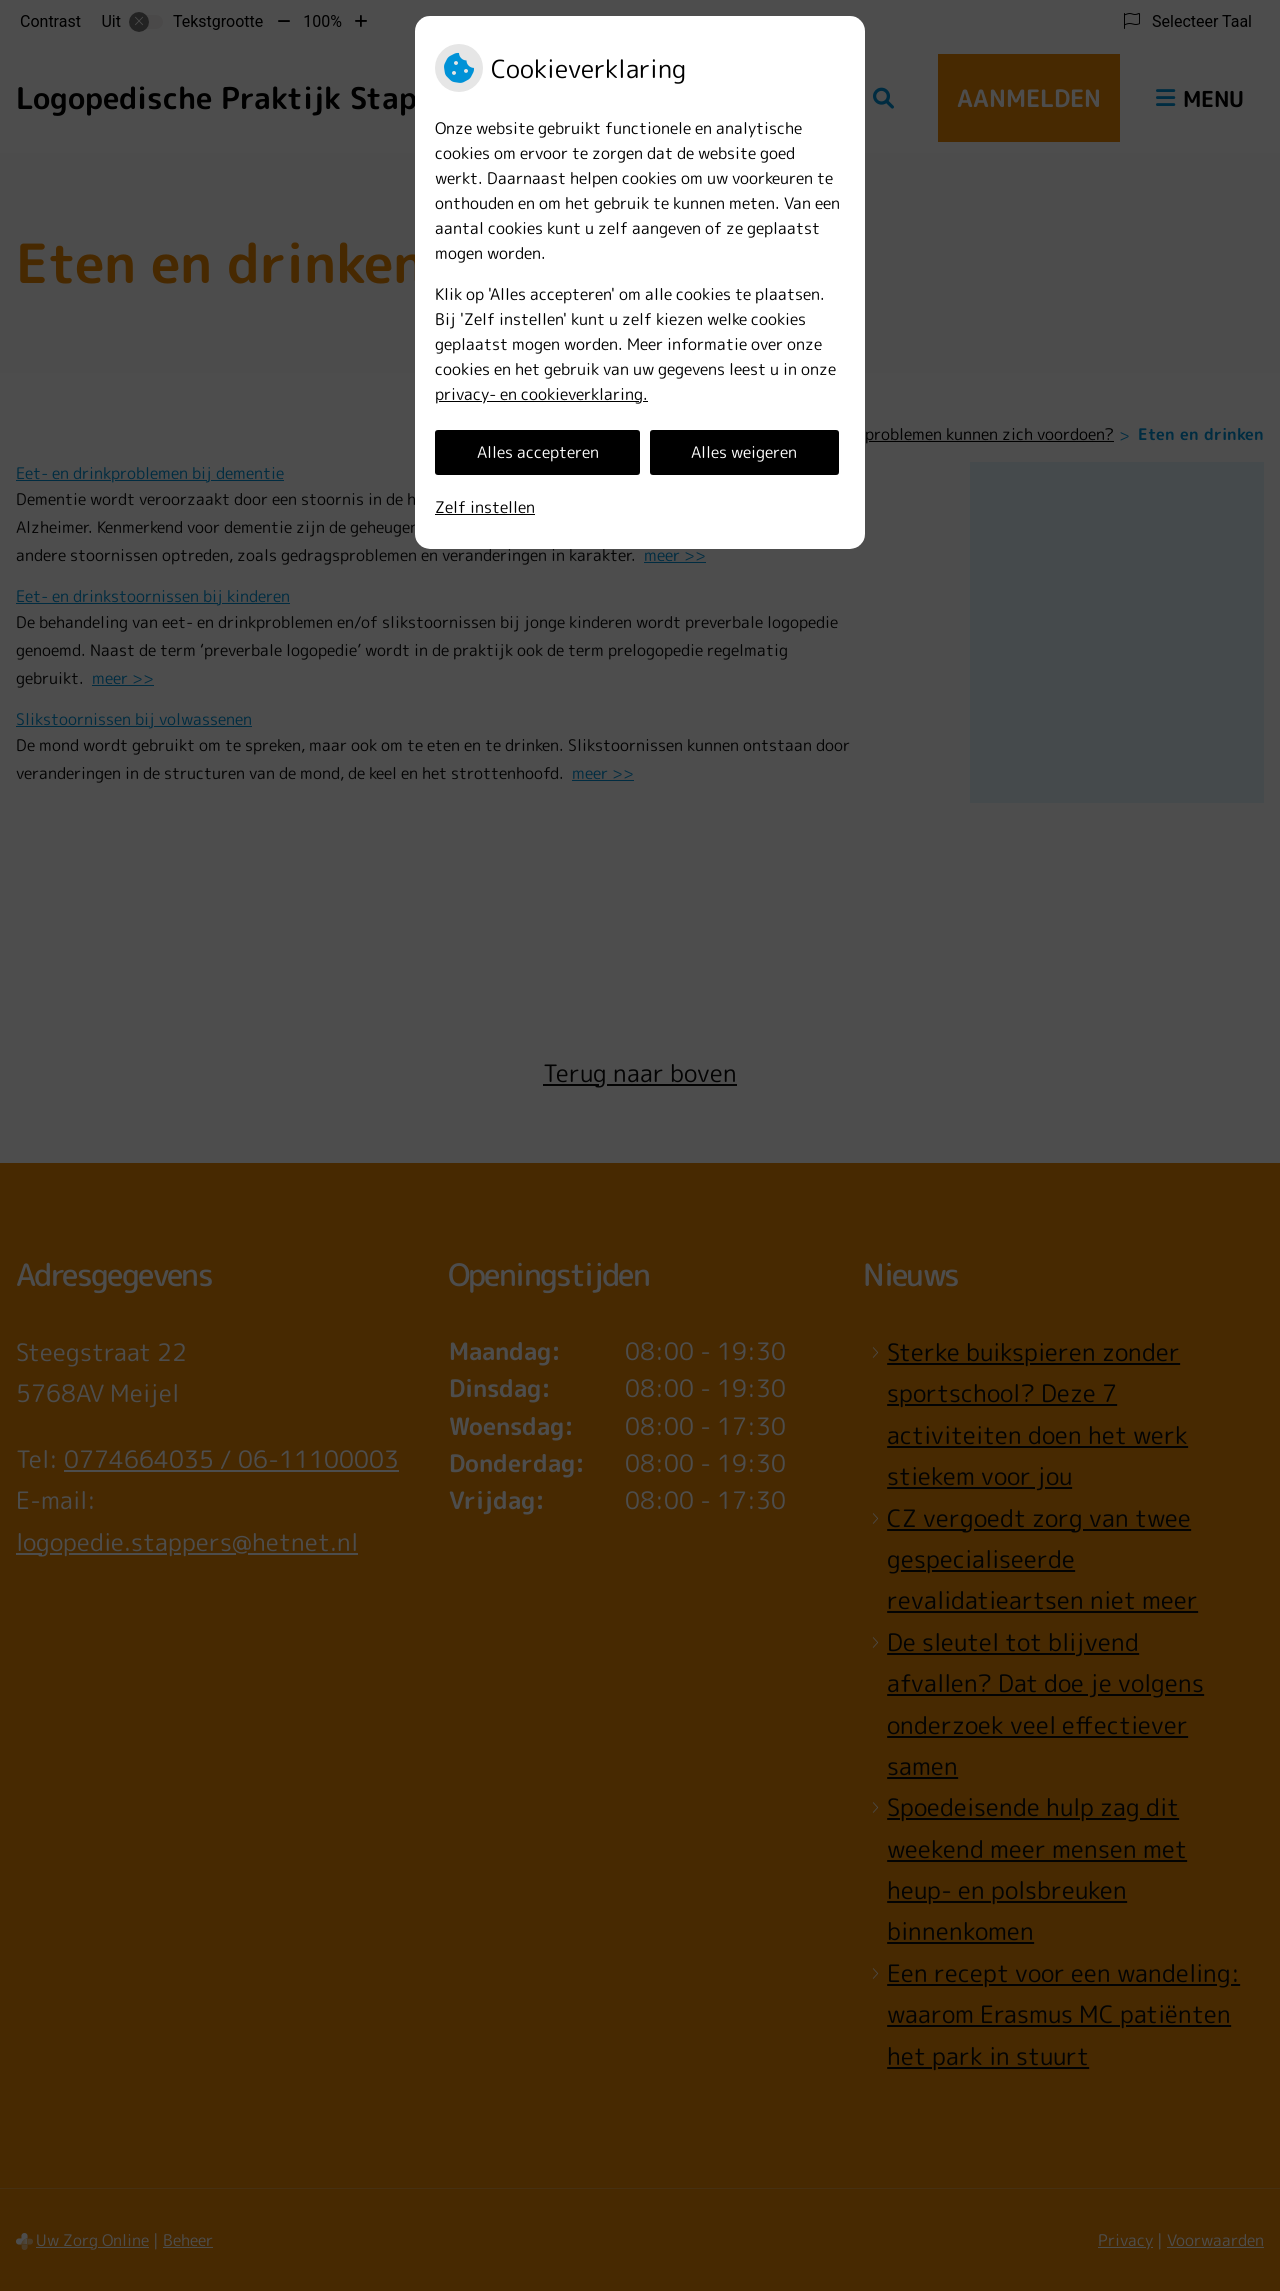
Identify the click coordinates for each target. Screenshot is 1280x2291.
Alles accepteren (538, 452)
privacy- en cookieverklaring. (541, 394)
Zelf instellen (485, 507)
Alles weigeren (744, 452)
